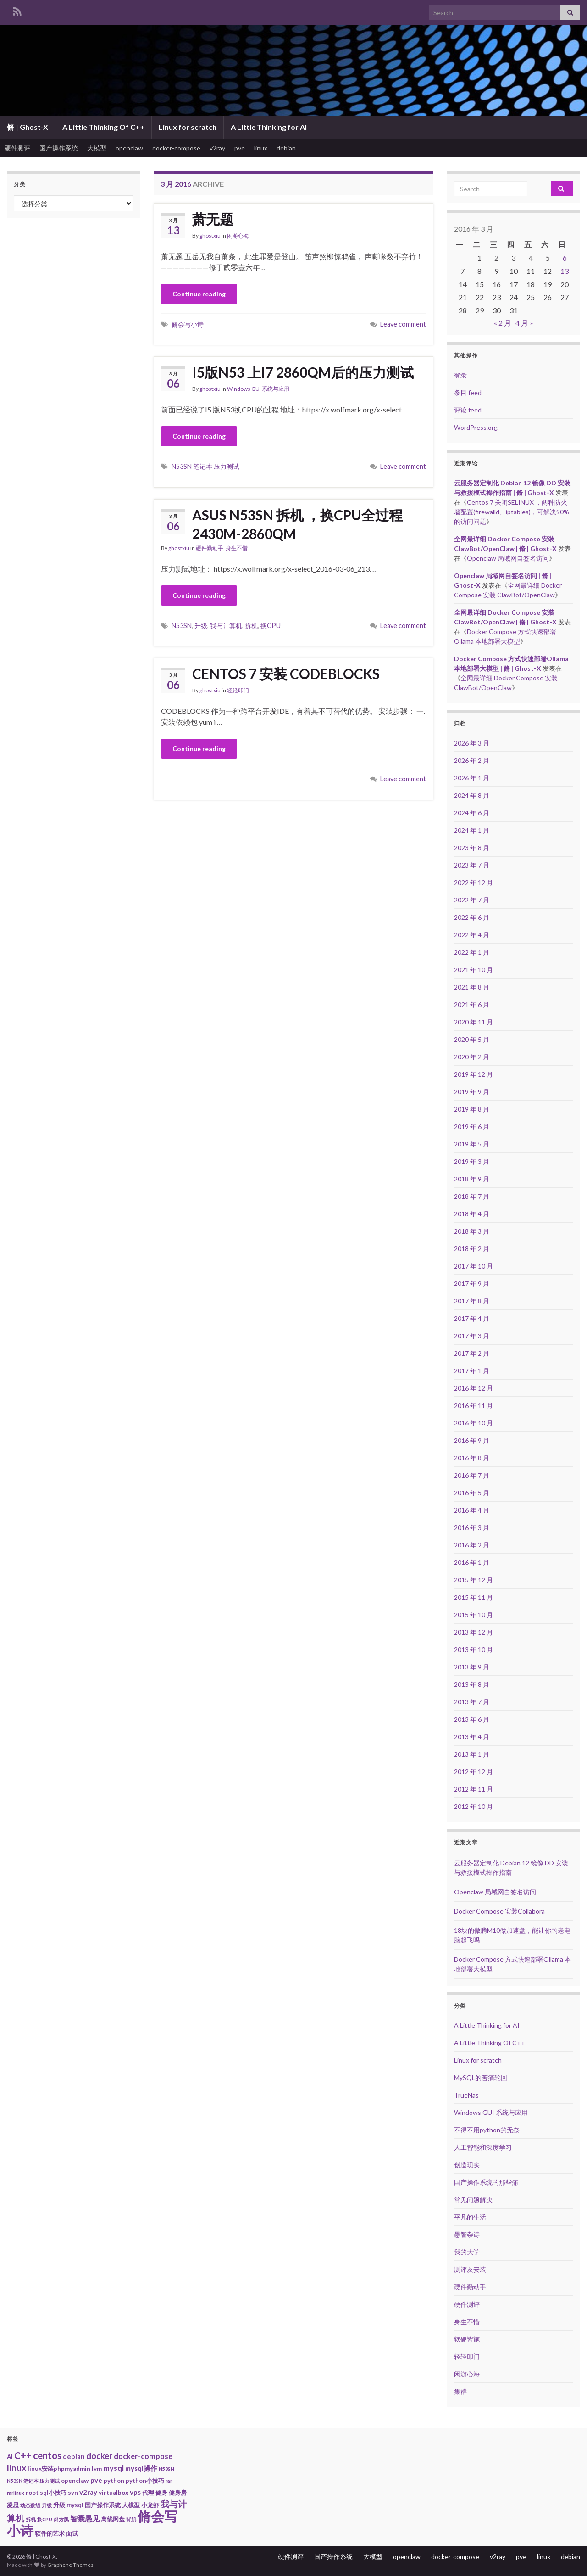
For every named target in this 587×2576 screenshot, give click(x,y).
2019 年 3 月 (471, 1161)
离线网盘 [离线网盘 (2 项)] (113, 2519)
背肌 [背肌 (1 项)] (131, 2519)
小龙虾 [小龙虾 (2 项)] (150, 2505)
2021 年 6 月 (471, 1004)
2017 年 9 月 (471, 1283)
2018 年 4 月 (471, 1214)
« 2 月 (502, 322)
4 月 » (524, 322)
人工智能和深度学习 (483, 2147)
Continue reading (199, 294)
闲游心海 (238, 235)
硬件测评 (17, 148)
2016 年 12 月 (473, 1388)
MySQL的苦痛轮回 (480, 2077)
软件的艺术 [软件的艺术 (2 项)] (50, 2533)
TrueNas (466, 2095)
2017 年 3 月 (471, 1336)
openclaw (129, 148)
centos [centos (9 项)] (47, 2455)
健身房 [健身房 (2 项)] (178, 2492)
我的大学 (467, 2252)
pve (239, 148)
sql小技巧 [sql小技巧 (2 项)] (53, 2492)
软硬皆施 (467, 2339)
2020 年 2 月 (471, 1057)
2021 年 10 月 (473, 970)
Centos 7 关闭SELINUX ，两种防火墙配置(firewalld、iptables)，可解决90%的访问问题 (511, 511)
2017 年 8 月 (471, 1301)
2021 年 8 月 (471, 987)
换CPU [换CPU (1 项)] (44, 2519)
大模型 (96, 148)
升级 (200, 625)
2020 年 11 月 (473, 1022)
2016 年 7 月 (471, 1475)
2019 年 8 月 (471, 1109)
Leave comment (403, 324)
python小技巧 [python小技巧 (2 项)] (145, 2480)
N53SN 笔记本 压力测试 (205, 466)
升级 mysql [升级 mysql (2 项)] (68, 2505)
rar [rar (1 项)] (169, 2481)
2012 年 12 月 (473, 1771)
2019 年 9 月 (471, 1092)
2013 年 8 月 (471, 1684)
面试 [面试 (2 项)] (72, 2533)
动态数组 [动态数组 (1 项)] (30, 2505)
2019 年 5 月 (471, 1144)
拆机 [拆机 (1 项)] (31, 2519)
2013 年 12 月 (473, 1632)
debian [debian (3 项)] (74, 2456)
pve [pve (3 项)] (96, 2480)
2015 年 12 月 (473, 1580)
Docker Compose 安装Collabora (499, 1911)
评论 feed (468, 410)
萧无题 (212, 219)
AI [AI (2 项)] (10, 2456)
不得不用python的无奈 (487, 2130)
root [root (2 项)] (32, 2492)
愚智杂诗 (467, 2234)
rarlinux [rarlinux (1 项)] (15, 2493)
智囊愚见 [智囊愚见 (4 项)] (85, 2518)
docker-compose (176, 148)
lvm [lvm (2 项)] (97, 2468)
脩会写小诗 (188, 324)
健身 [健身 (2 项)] (161, 2492)
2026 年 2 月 (471, 760)
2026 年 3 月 (471, 743)
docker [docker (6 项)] (99, 2456)
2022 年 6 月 (471, 917)
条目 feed (468, 392)
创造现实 (467, 2165)
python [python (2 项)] (114, 2480)
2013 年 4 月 (471, 1737)
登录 (460, 375)
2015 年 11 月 (473, 1597)
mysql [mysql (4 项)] (113, 2468)
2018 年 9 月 (471, 1179)
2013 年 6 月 (471, 1719)
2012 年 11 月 (473, 1789)
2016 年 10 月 (473, 1423)
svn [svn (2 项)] (73, 2492)
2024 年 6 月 (471, 813)
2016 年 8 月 (471, 1458)
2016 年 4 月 (471, 1510)
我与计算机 (226, 625)
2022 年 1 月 (471, 952)
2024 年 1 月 (471, 830)
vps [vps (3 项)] (135, 2492)
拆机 (251, 625)
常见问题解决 (473, 2199)
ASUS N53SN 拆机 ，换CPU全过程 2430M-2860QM (297, 524)
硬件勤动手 (209, 548)
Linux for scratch (187, 126)
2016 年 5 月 (471, 1493)
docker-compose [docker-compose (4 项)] (143, 2456)
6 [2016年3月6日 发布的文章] (565, 257)
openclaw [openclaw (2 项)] (75, 2480)
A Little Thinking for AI (269, 126)
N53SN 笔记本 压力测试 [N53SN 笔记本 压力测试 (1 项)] (33, 2481)
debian (286, 148)
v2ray (217, 148)
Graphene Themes (70, 2564)
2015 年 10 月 (473, 1615)
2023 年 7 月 (471, 865)
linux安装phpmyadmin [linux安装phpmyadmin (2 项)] (59, 2468)
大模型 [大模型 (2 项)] (131, 2505)
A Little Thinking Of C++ (103, 126)
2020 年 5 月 (471, 1039)
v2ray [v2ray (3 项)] (88, 2492)
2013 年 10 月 (473, 1649)
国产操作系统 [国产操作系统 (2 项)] (103, 2505)
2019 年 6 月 (471, 1126)
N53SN (182, 625)
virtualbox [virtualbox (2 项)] (113, 2492)
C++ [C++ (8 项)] (23, 2455)
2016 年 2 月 (471, 1545)
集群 (460, 2391)
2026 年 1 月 (471, 778)
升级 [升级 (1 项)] (47, 2505)
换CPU (270, 625)
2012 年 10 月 (473, 1806)
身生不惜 (237, 548)
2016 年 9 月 (471, 1440)
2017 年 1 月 (471, 1370)
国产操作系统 (58, 148)
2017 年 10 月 (473, 1266)
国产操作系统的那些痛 (486, 2182)
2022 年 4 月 (471, 935)
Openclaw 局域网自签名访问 (508, 558)
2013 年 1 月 (471, 1754)
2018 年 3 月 (471, 1231)
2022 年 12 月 (473, 882)
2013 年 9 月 (471, 1667)
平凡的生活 (470, 2217)
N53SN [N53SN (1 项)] (166, 2469)
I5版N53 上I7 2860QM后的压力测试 (303, 372)
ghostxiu (210, 235)
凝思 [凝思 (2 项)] (13, 2505)
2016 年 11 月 (473, 1405)
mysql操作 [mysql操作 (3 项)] (141, 2468)
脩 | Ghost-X (27, 126)
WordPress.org (476, 427)
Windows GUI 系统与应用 (258, 388)
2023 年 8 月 (471, 847)
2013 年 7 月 (471, 1702)
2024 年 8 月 (471, 795)
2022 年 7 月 (471, 900)
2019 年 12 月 (473, 1074)
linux (260, 148)
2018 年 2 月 (471, 1248)
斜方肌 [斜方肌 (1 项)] (61, 2519)
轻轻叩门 (238, 690)
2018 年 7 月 (471, 1196)
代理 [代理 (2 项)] (148, 2492)
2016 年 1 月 (471, 1562)
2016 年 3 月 (471, 1527)
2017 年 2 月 (471, 1353)
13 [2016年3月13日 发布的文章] (564, 271)
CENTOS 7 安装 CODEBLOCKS (286, 673)
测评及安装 (470, 2269)
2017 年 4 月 (471, 1318)
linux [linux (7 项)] (16, 2467)
